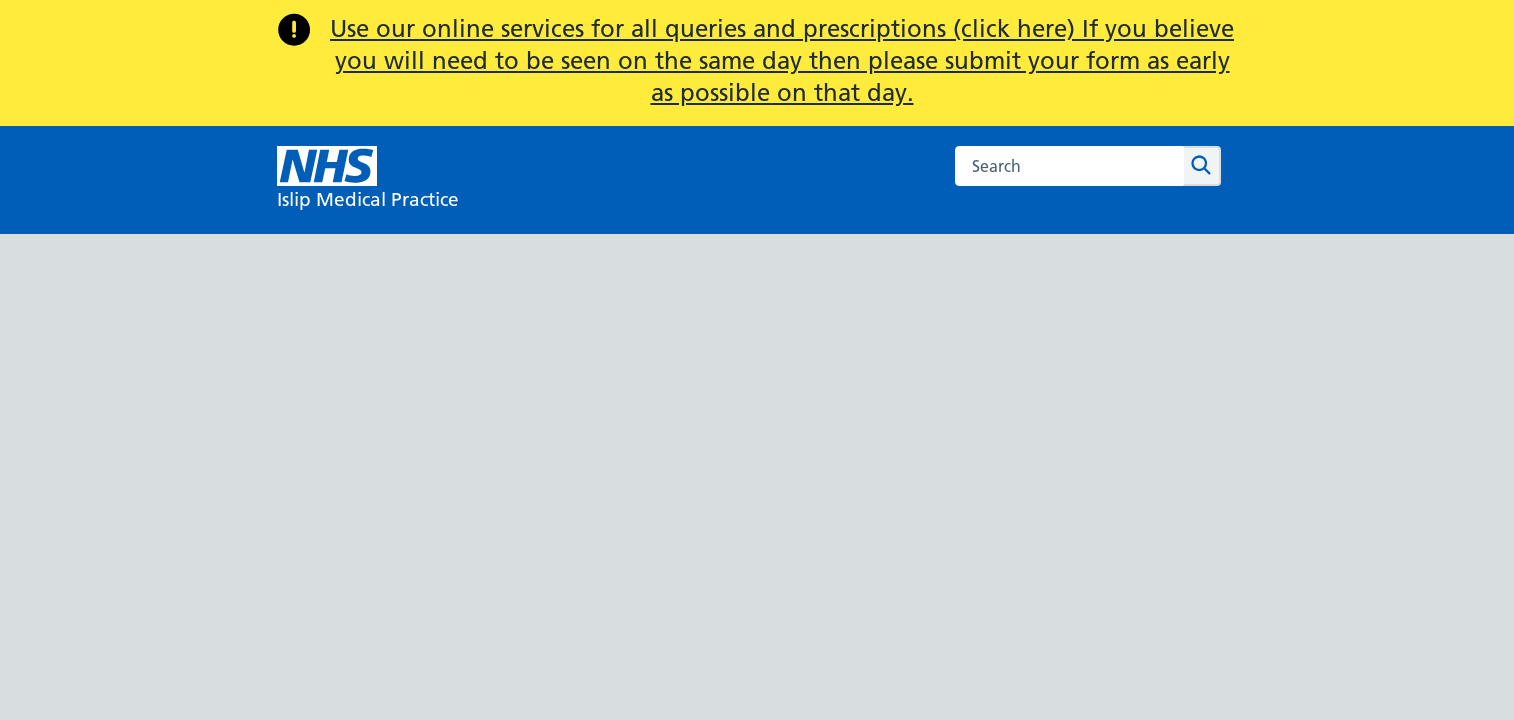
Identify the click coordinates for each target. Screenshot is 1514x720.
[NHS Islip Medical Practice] (368, 180)
